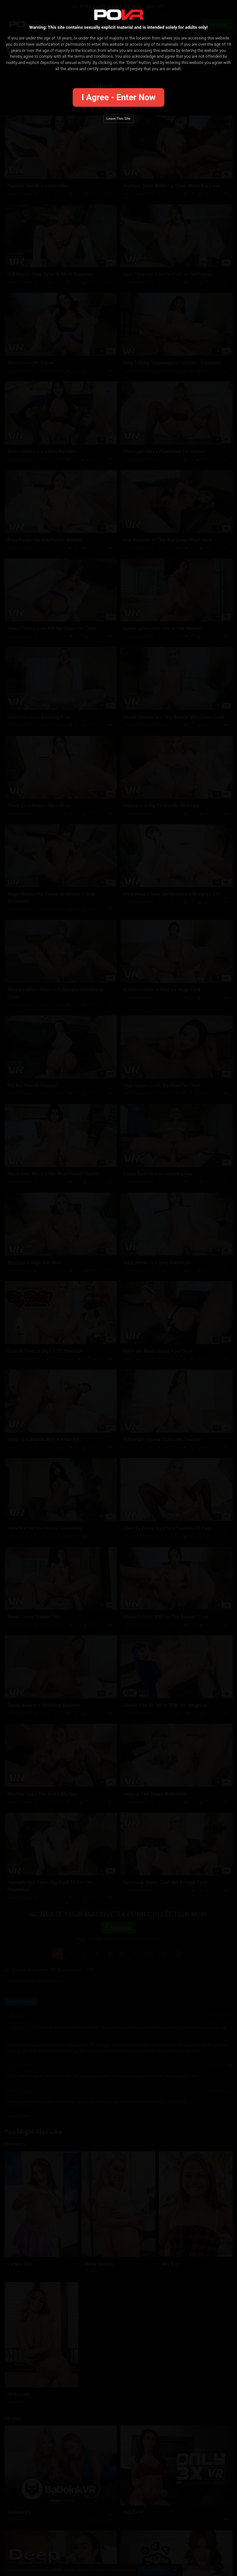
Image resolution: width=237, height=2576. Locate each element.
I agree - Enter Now (118, 97)
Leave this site (119, 119)
